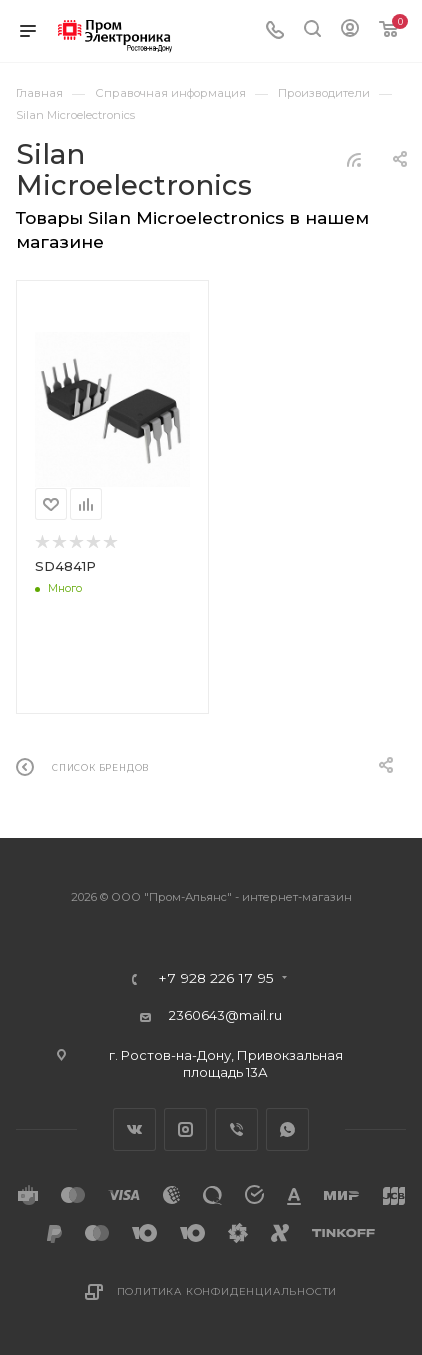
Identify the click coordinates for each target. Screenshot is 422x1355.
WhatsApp (287, 1129)
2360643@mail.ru (225, 1015)
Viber (236, 1129)
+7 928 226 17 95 (216, 979)
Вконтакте (134, 1129)
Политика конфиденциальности (227, 1291)
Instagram (185, 1129)
